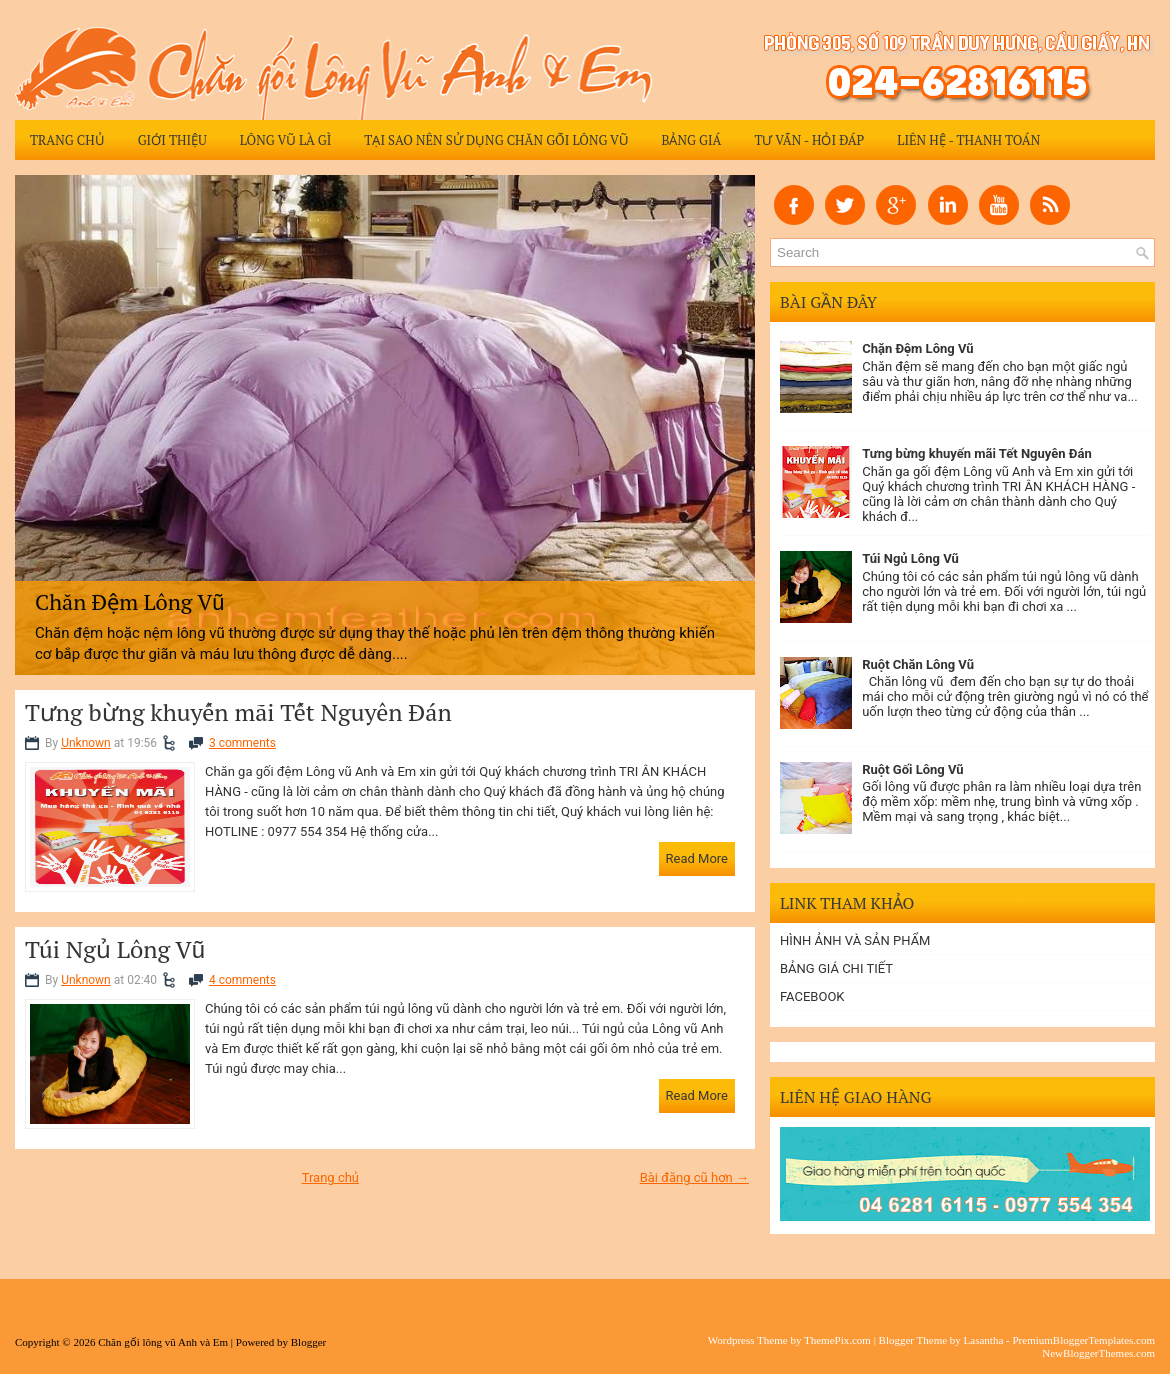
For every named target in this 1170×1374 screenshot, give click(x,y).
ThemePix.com (837, 1340)
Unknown (86, 743)
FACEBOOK (812, 996)
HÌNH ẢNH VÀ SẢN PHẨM (855, 940)
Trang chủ (67, 140)
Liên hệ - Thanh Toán (968, 140)
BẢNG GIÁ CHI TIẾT (836, 968)
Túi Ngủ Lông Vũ (115, 949)
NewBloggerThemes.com (1098, 1353)
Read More (697, 858)
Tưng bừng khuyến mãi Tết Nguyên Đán (238, 712)
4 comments (242, 980)
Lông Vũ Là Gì (286, 140)
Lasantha (984, 1340)
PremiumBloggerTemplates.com (1083, 1340)
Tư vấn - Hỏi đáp (809, 140)
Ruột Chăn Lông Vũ (918, 664)
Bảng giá (691, 140)
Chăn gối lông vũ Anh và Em (163, 1342)
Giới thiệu (172, 140)
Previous (34, 420)
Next (736, 420)
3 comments (242, 743)
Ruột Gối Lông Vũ (912, 769)
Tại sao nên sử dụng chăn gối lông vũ (496, 140)
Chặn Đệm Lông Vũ (917, 348)
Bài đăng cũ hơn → (694, 1177)
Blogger (308, 1342)
